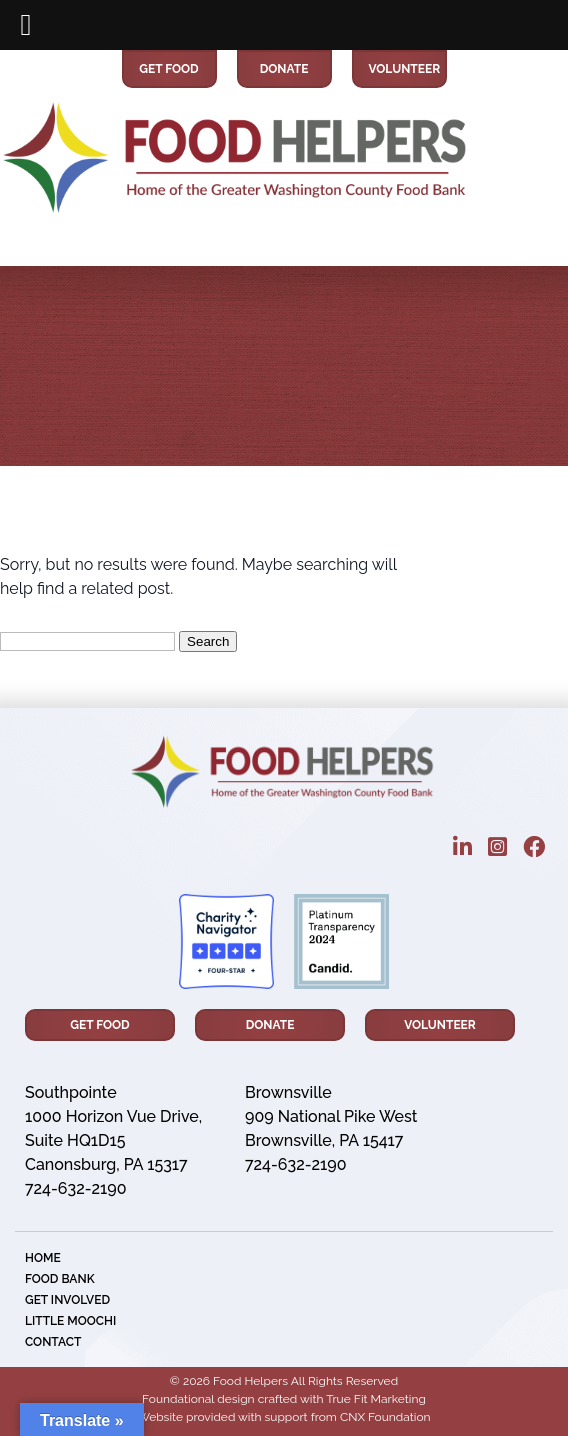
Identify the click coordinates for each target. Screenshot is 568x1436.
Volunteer (399, 69)
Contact (53, 1342)
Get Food (168, 69)
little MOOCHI (70, 1321)
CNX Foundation (385, 1417)
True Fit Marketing (376, 1399)
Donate (284, 69)
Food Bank (60, 1279)
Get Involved (67, 1300)
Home (43, 1258)
